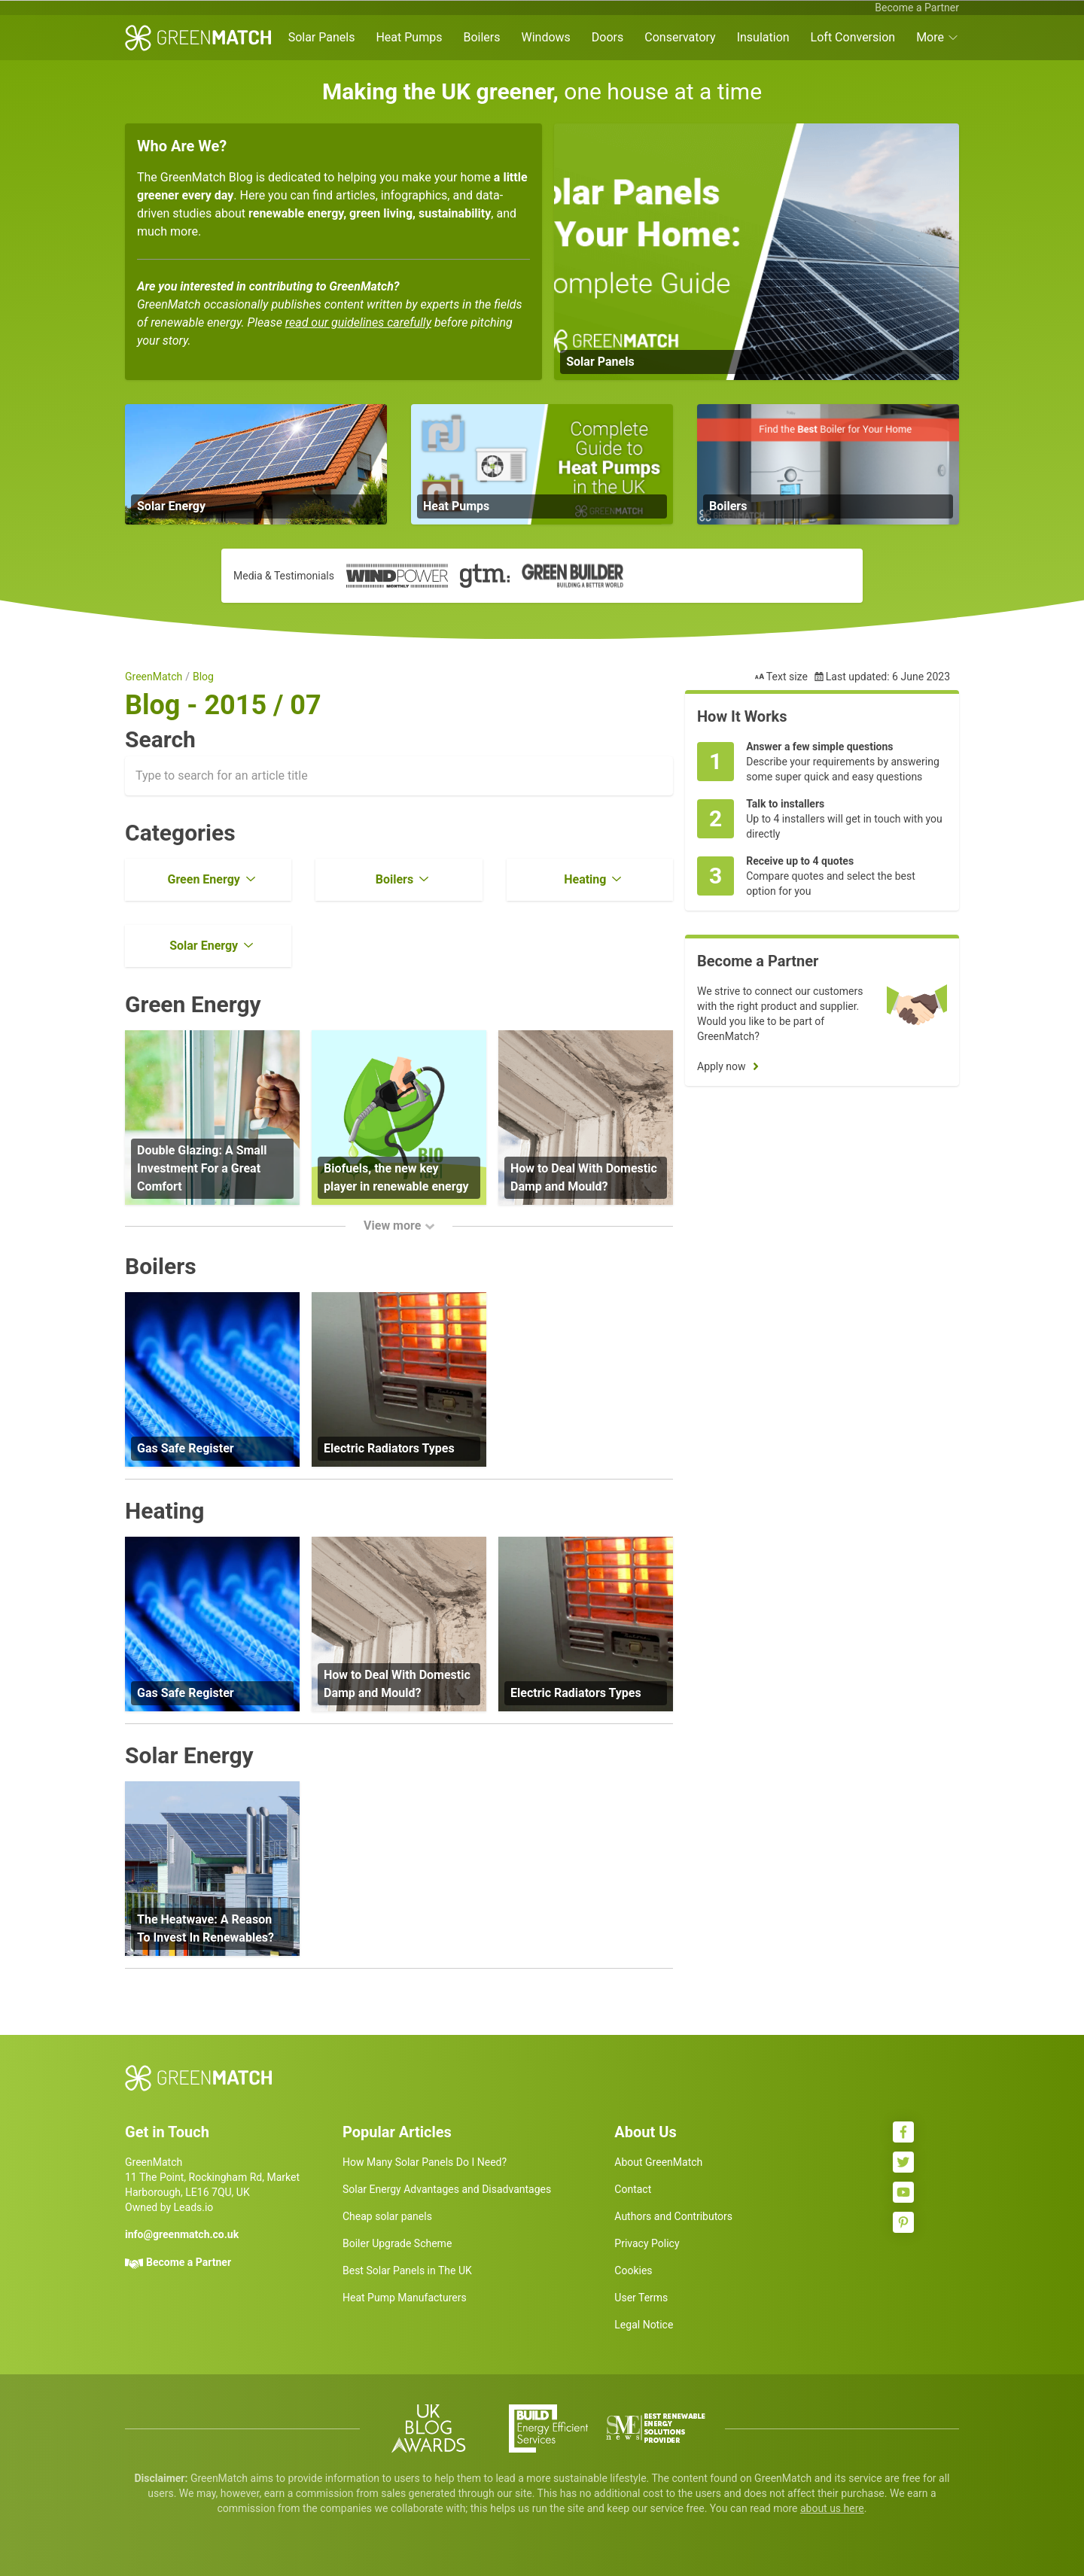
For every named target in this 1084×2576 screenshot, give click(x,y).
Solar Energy (203, 945)
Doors (607, 37)
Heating (585, 879)
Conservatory (679, 37)
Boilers (481, 37)
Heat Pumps (409, 37)
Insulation (763, 37)
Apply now (721, 1066)
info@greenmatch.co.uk (182, 2234)
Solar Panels (321, 37)
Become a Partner (917, 8)
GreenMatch (153, 677)
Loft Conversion (853, 37)
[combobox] (399, 775)
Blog (203, 677)
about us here (832, 2508)
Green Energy (203, 879)
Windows (545, 37)
